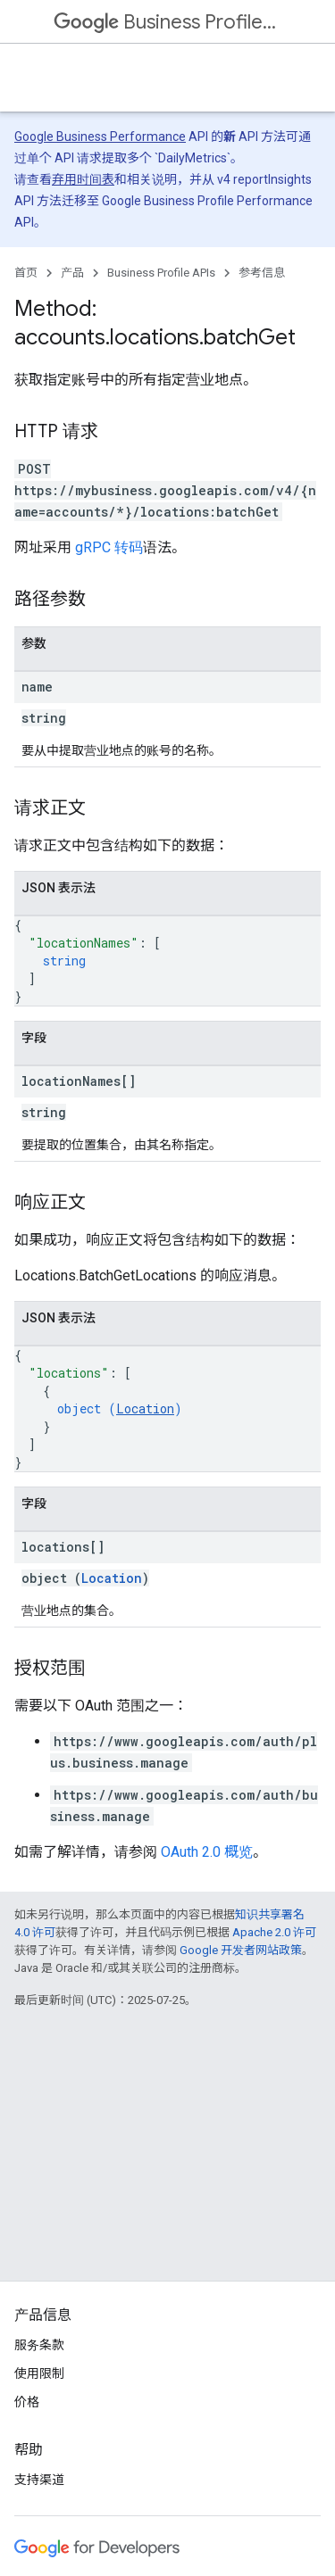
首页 (26, 272)
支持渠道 (39, 2479)
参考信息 (262, 272)
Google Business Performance (100, 136)
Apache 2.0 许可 (274, 1932)
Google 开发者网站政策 (241, 1950)
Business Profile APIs (166, 22)
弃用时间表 (83, 179)
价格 (26, 2402)
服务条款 (39, 2345)
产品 (72, 272)
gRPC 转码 (109, 547)
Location (145, 1408)
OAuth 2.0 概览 (207, 1851)
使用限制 (39, 2373)
